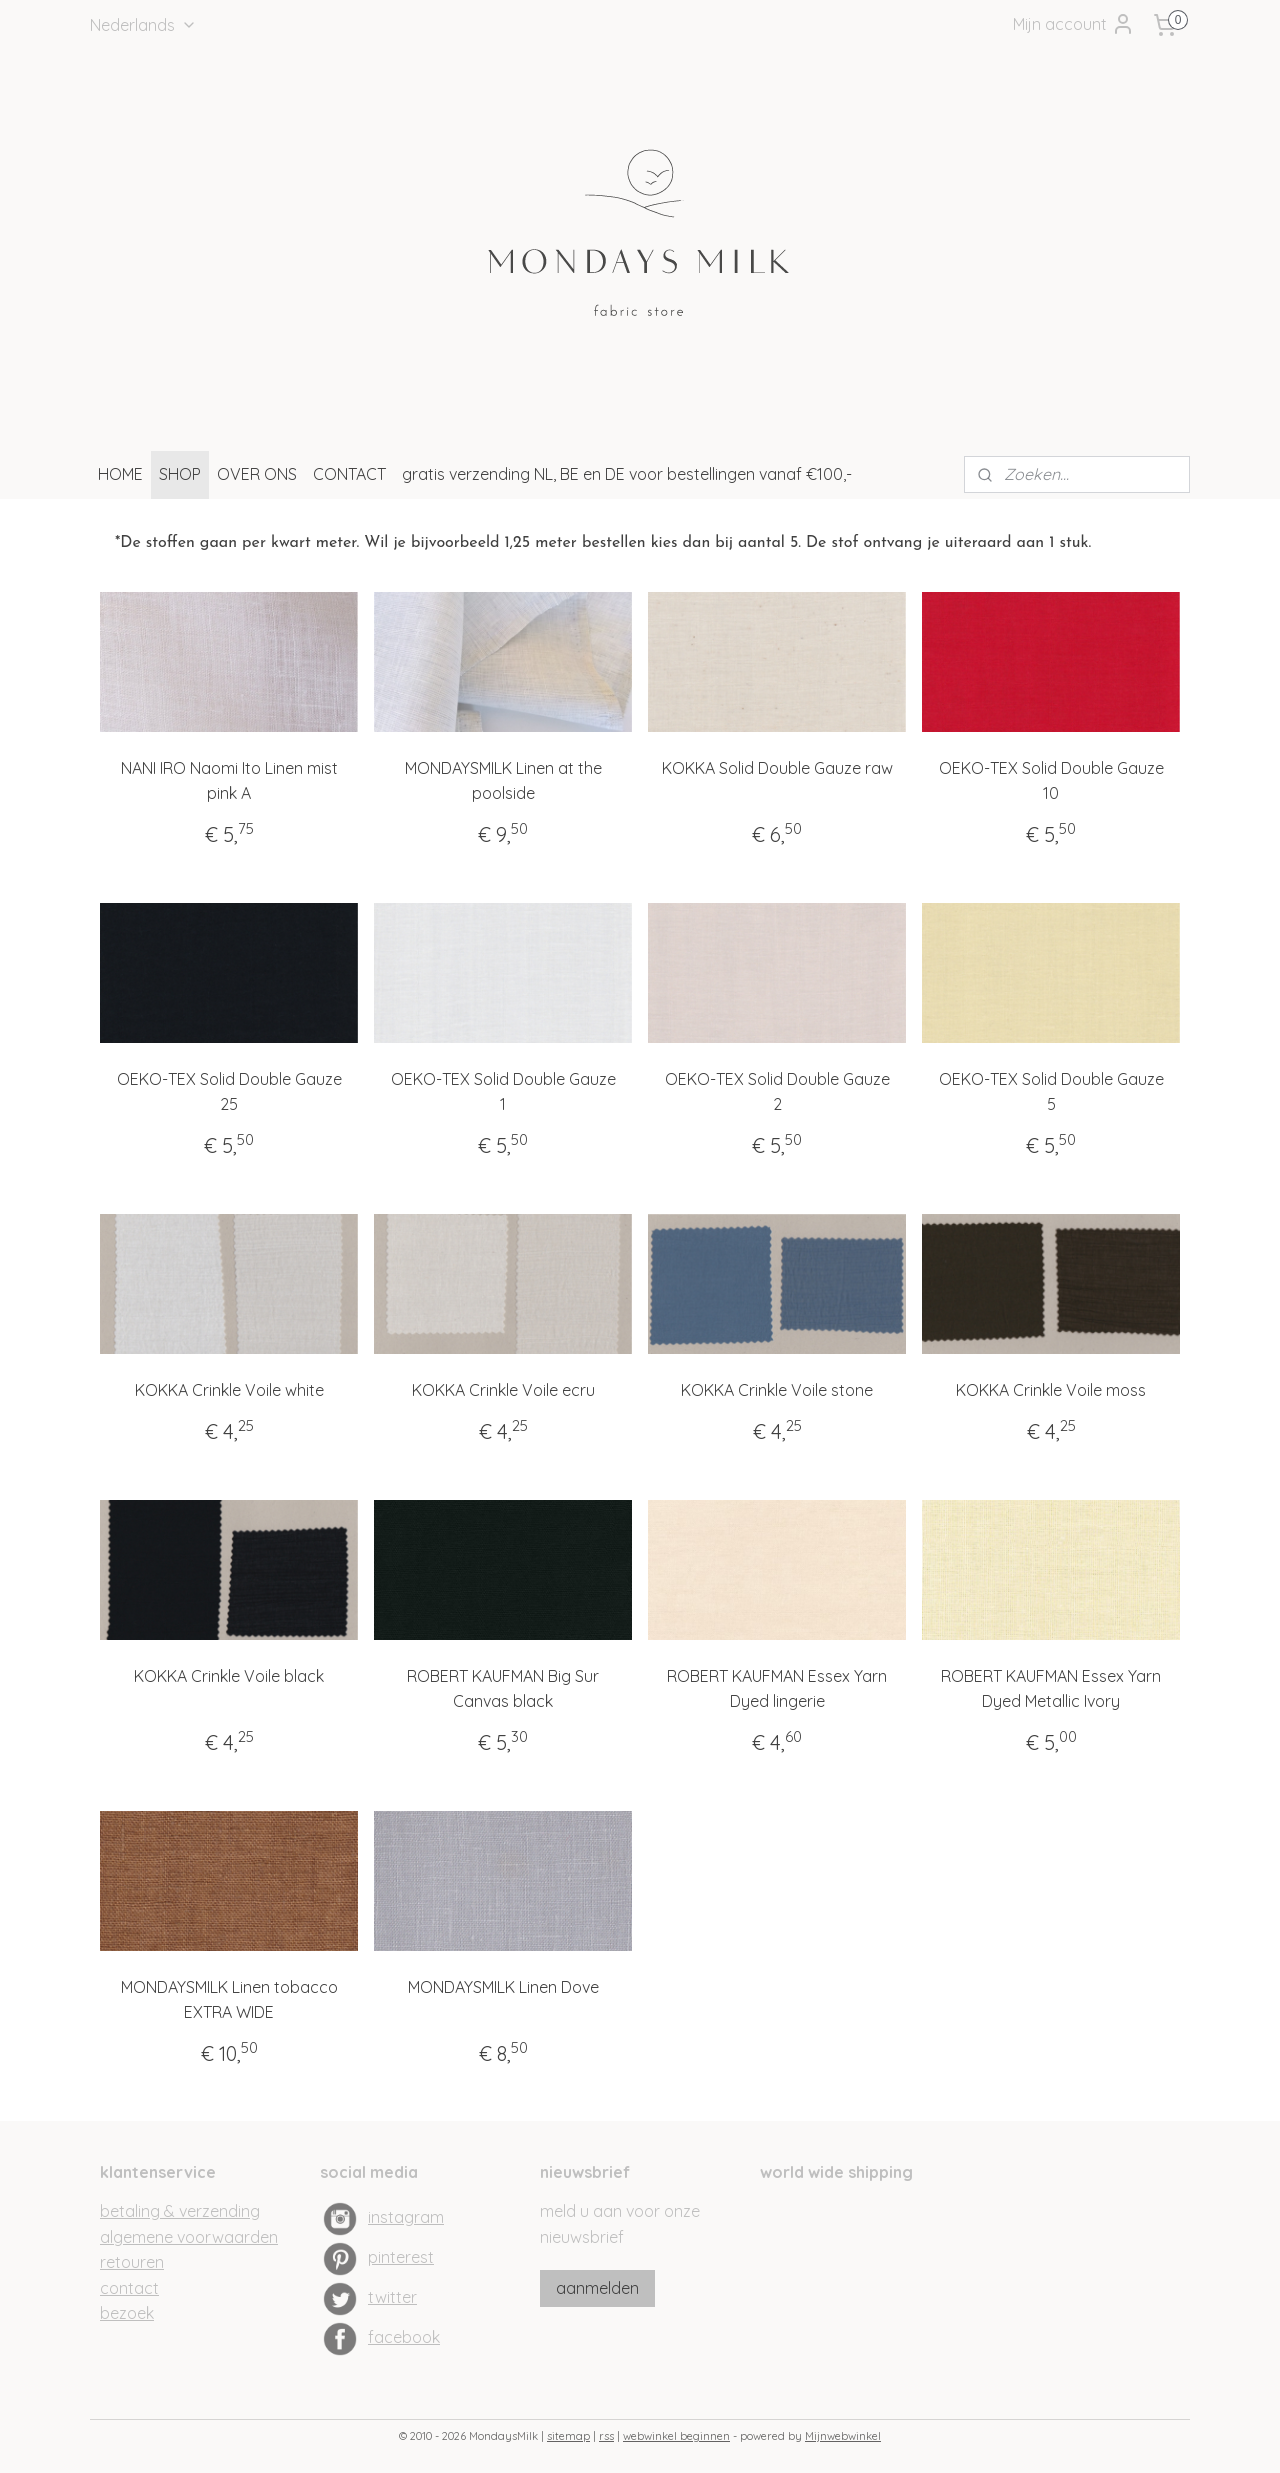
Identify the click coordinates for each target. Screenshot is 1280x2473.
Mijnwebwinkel (843, 2436)
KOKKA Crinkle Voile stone (777, 1390)
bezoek (127, 2313)
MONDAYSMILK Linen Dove (503, 1986)
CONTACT (349, 474)
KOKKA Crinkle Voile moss (1051, 1390)
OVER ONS (257, 474)
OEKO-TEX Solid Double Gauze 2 (777, 1091)
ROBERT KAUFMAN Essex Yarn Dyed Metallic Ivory (1051, 1688)
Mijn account (1074, 24)
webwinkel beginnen (676, 2436)
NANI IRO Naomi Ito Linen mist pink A (229, 780)
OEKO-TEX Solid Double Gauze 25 (229, 1091)
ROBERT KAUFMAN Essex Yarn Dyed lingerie (777, 1688)
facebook (404, 2337)
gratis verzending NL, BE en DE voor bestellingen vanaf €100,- (627, 474)
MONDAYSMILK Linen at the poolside (503, 780)
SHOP (180, 474)
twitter (392, 2297)
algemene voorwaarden (189, 2237)
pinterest (401, 2257)
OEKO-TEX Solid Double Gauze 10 (1051, 780)
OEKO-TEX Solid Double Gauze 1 (503, 1091)
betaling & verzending (180, 2211)
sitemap (568, 2436)
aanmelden (597, 2288)
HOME (120, 474)
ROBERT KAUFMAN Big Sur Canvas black (503, 1688)
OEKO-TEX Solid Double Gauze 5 (1051, 1091)
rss (606, 2436)
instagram (406, 2217)
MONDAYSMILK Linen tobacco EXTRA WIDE (229, 1999)
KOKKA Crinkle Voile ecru (503, 1390)
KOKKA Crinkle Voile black (229, 1675)
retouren (132, 2262)
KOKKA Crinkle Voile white (229, 1390)
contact (129, 2288)
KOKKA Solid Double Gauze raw (777, 767)
